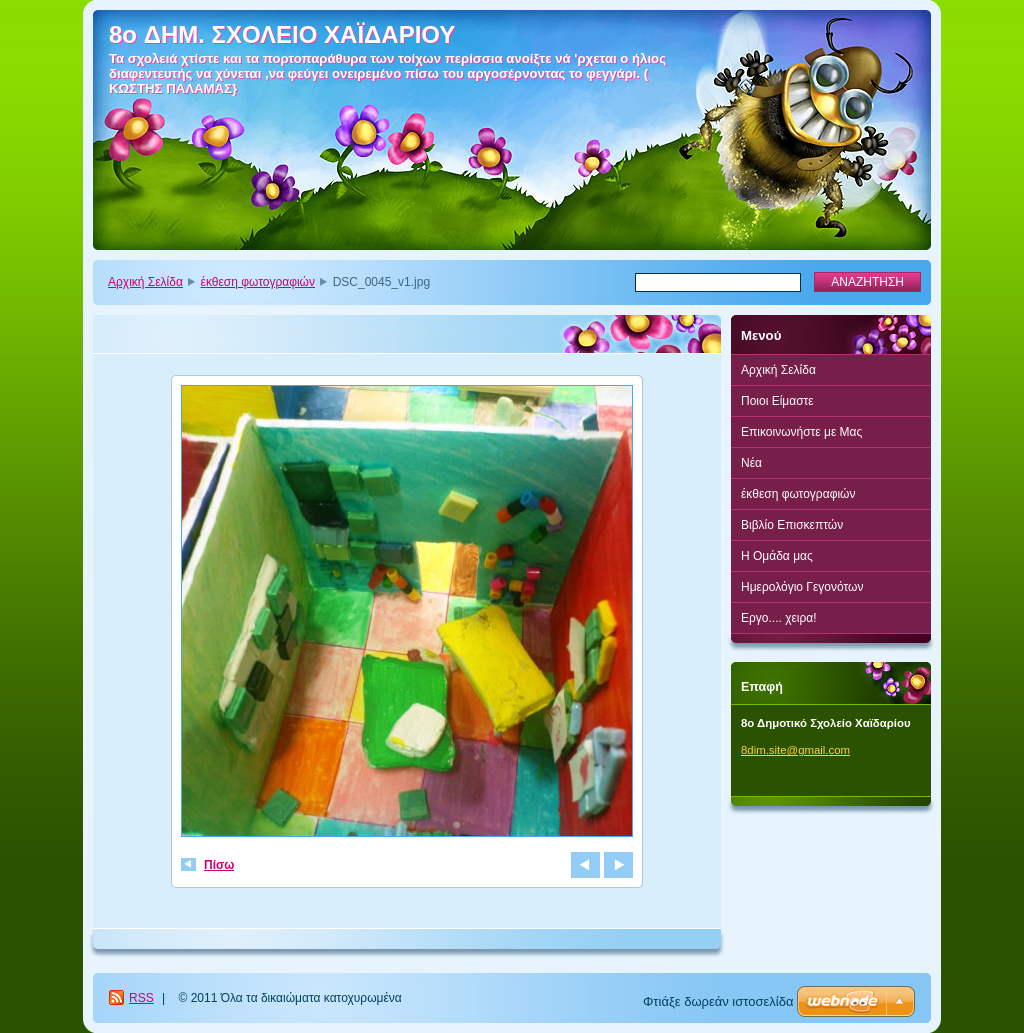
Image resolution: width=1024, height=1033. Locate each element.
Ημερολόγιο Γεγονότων (802, 587)
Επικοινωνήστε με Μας (801, 432)
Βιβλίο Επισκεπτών (792, 525)
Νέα (751, 463)
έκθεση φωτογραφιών (258, 282)
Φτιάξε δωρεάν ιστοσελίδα (718, 1001)
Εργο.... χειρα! (779, 618)
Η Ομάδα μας (777, 556)
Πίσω (219, 865)
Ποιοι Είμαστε (777, 401)
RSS (141, 998)
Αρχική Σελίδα (145, 282)
